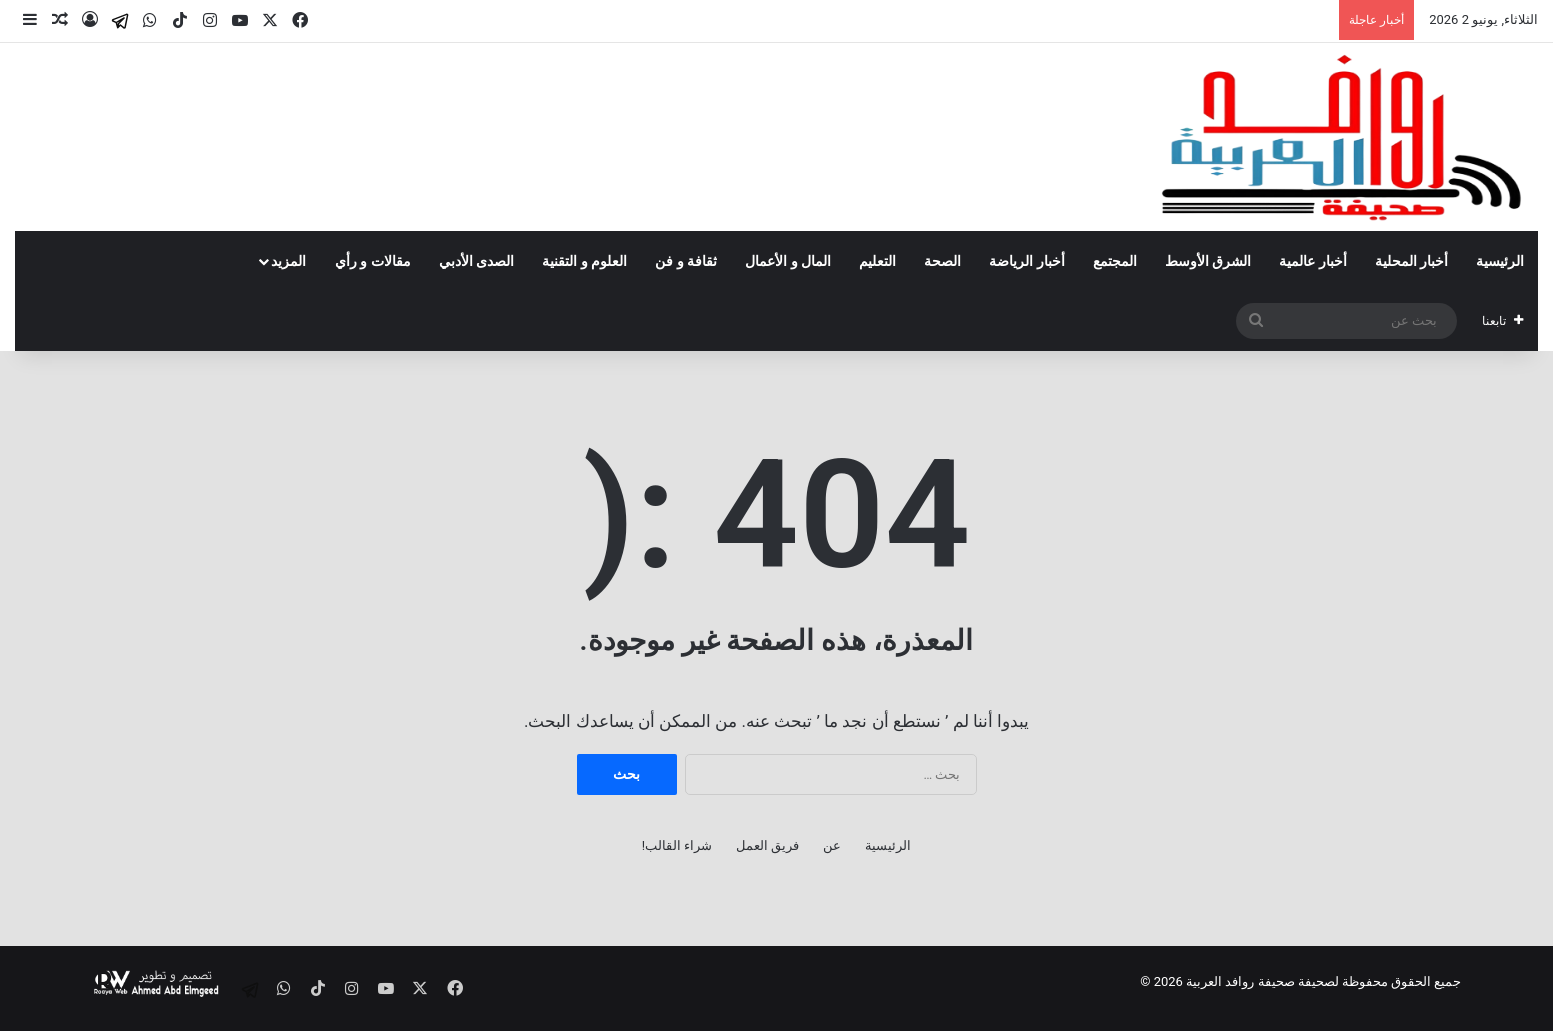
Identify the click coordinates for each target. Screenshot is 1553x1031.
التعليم (877, 261)
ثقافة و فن (686, 261)
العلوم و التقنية (584, 261)
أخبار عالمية (1312, 261)
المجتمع (1115, 261)
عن (832, 845)
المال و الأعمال (788, 261)
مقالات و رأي (373, 261)
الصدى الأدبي (476, 261)
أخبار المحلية (1411, 261)
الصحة (942, 261)
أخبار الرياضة (1026, 261)
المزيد (288, 261)
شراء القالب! (677, 845)
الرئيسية (1500, 261)
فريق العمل (767, 845)
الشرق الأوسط (1208, 261)
